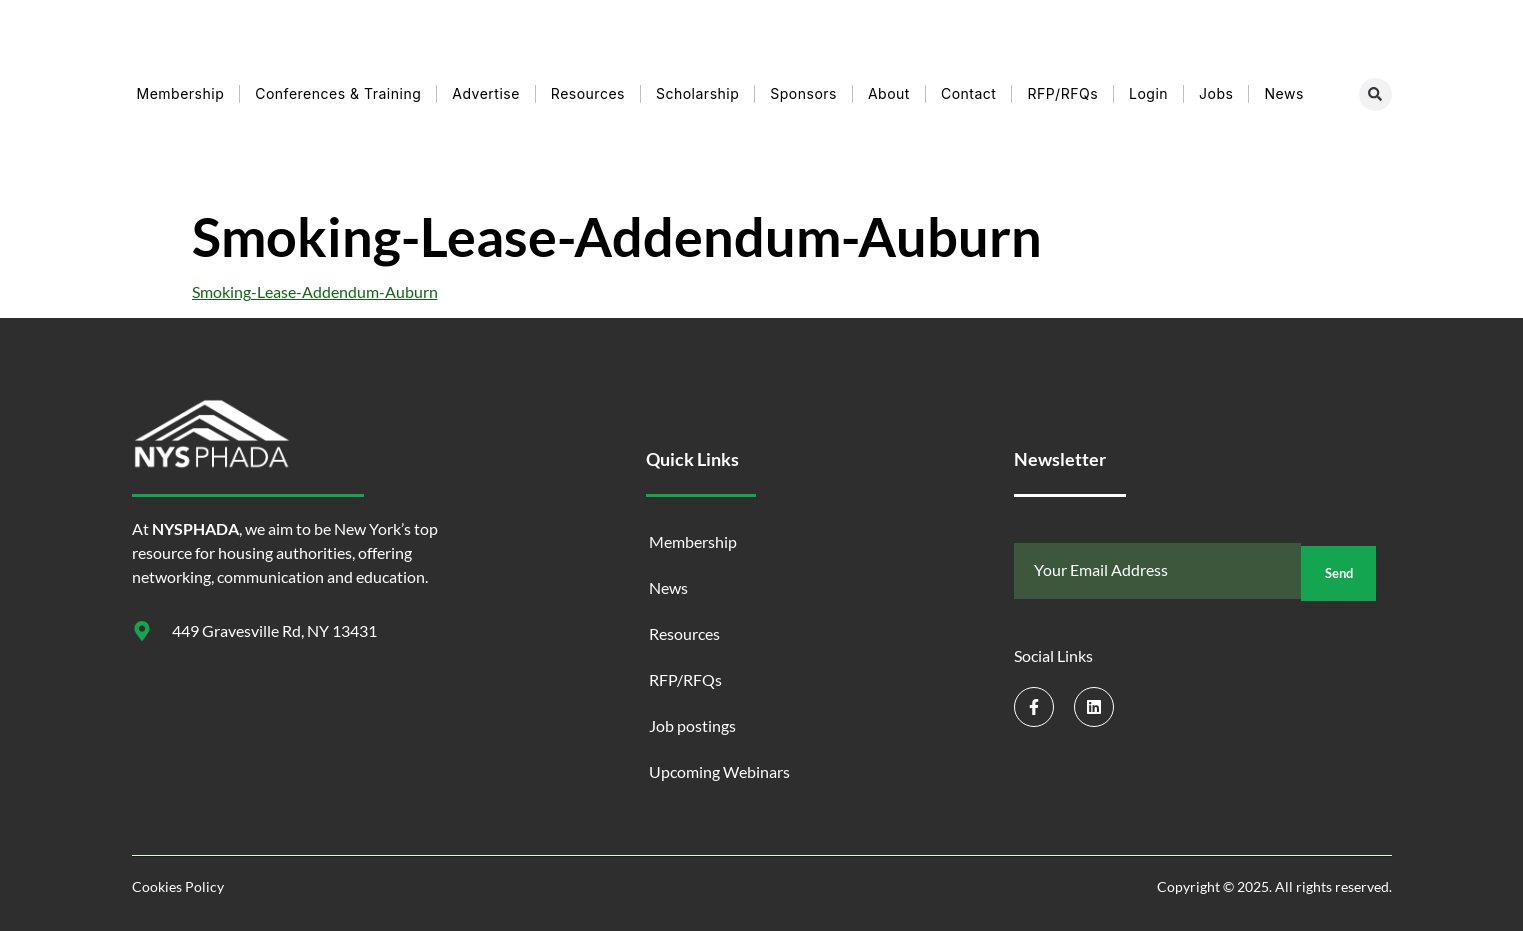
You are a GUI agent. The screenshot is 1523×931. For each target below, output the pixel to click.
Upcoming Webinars (719, 771)
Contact (968, 93)
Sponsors (803, 93)
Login (1148, 93)
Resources (588, 93)
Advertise (486, 93)
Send (1338, 571)
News (1283, 93)
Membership (181, 93)
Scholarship (697, 93)
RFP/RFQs (1062, 93)
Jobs (1216, 93)
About (889, 93)
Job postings (692, 725)
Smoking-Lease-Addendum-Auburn (315, 291)
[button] (1375, 94)
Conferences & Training (338, 93)
